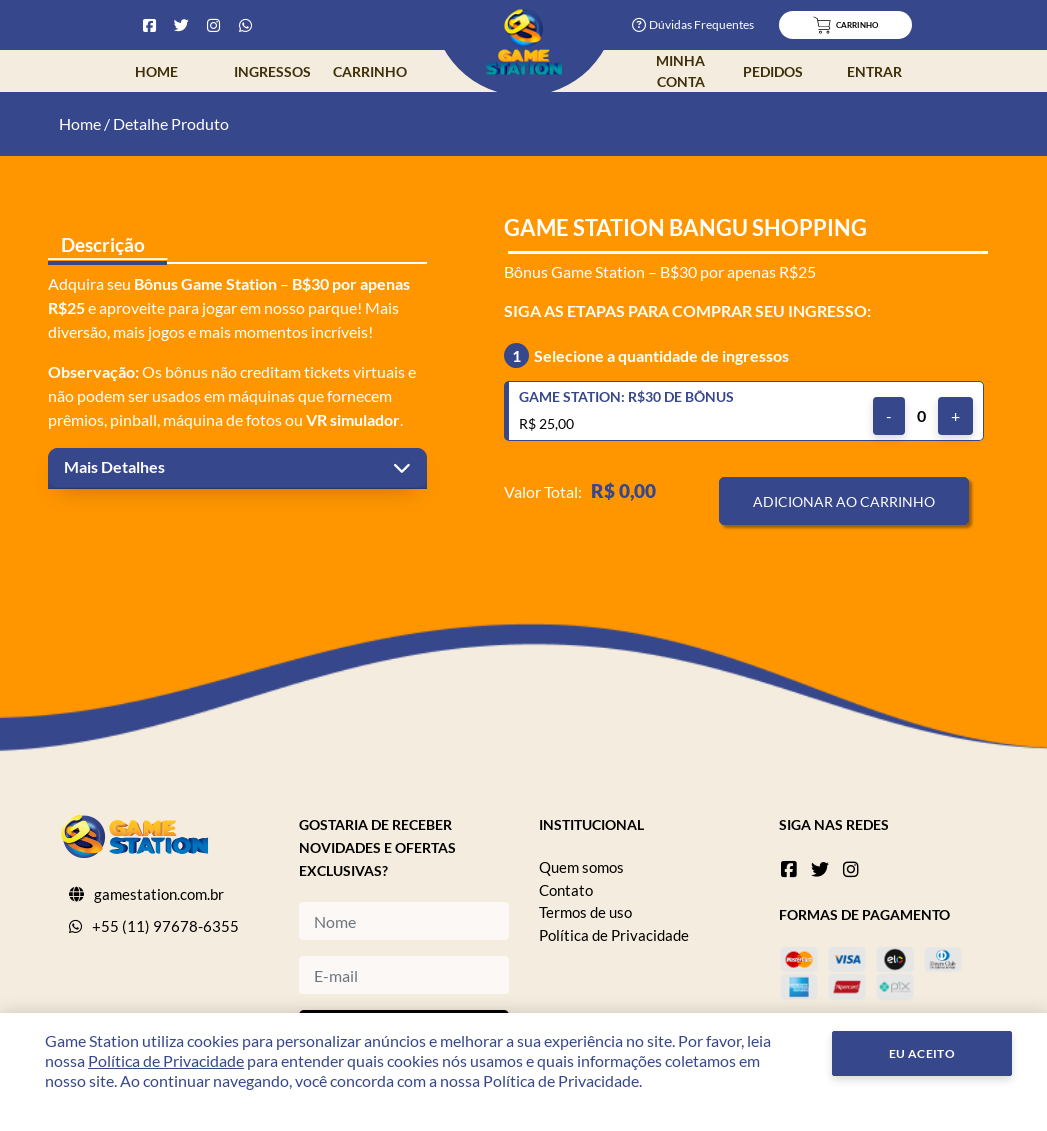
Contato (566, 890)
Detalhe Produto (171, 123)
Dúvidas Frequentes (693, 24)
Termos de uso (585, 912)
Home (156, 71)
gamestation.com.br (159, 894)
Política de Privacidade (614, 935)
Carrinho (370, 71)
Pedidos (773, 71)
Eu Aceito (922, 1053)
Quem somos (581, 867)
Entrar (874, 71)
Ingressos (272, 71)
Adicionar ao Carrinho (844, 501)
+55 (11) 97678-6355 (165, 926)
